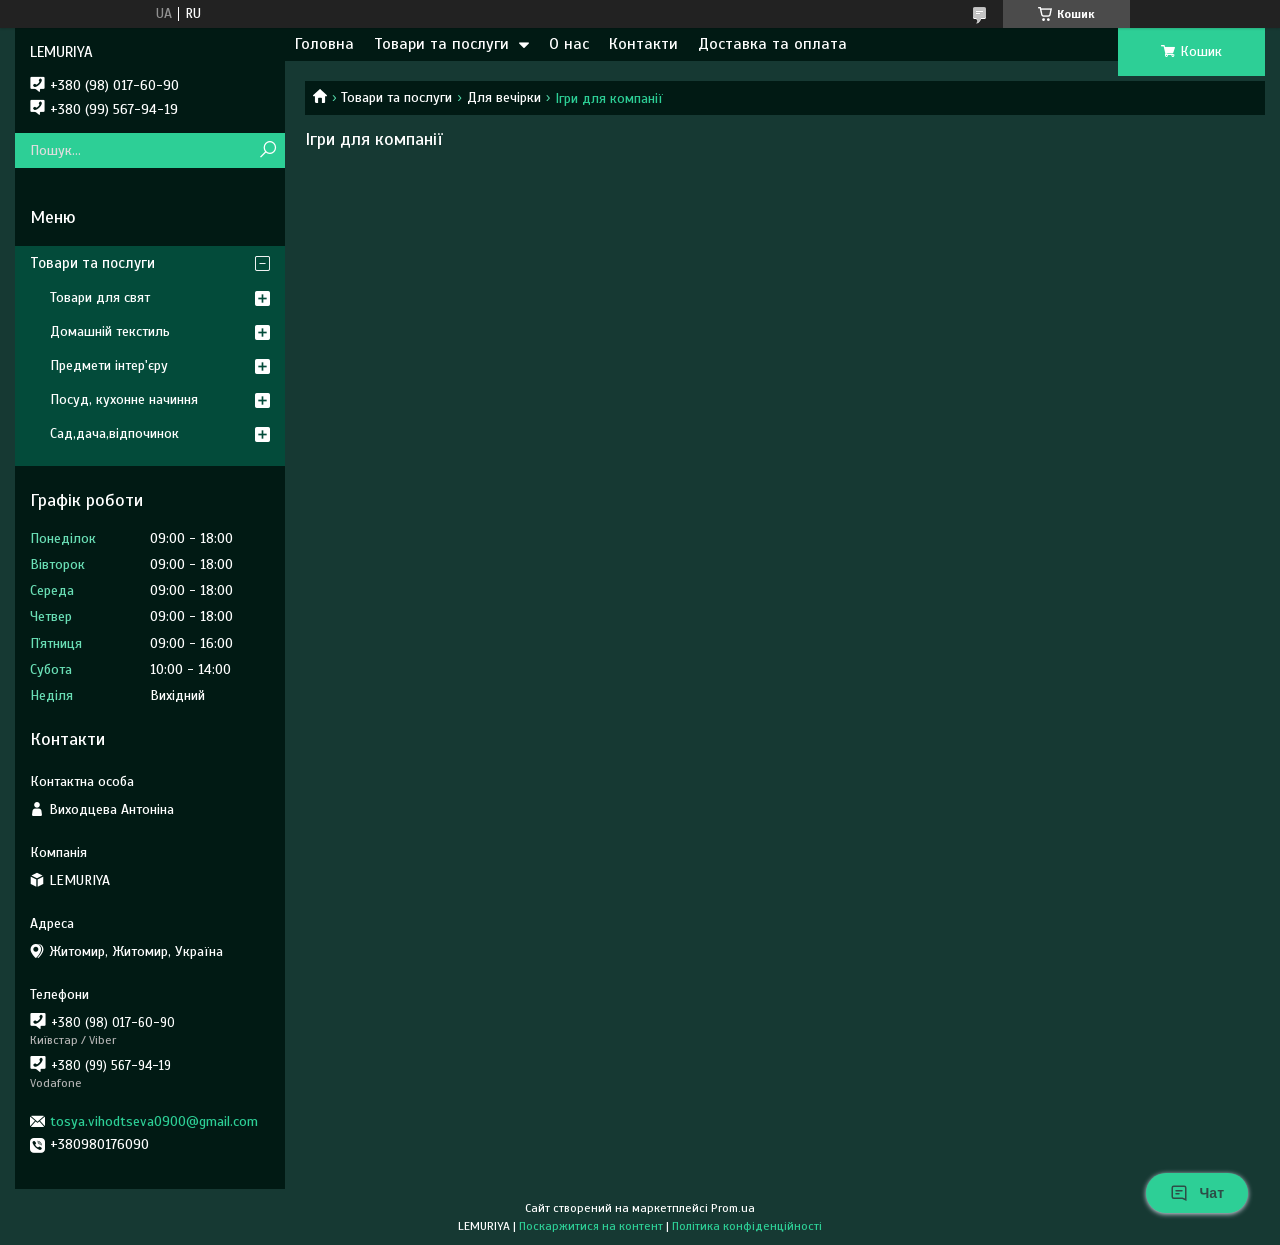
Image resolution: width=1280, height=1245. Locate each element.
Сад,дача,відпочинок (114, 433)
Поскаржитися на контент (591, 1226)
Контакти (643, 44)
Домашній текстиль (110, 331)
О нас (569, 44)
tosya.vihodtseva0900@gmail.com (154, 1121)
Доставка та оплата (772, 44)
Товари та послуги (441, 44)
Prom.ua (733, 1208)
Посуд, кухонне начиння (124, 399)
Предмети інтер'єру (109, 365)
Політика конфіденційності (747, 1226)
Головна (324, 44)
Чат (1197, 1193)
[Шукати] (267, 150)
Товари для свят (100, 297)
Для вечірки (504, 97)
